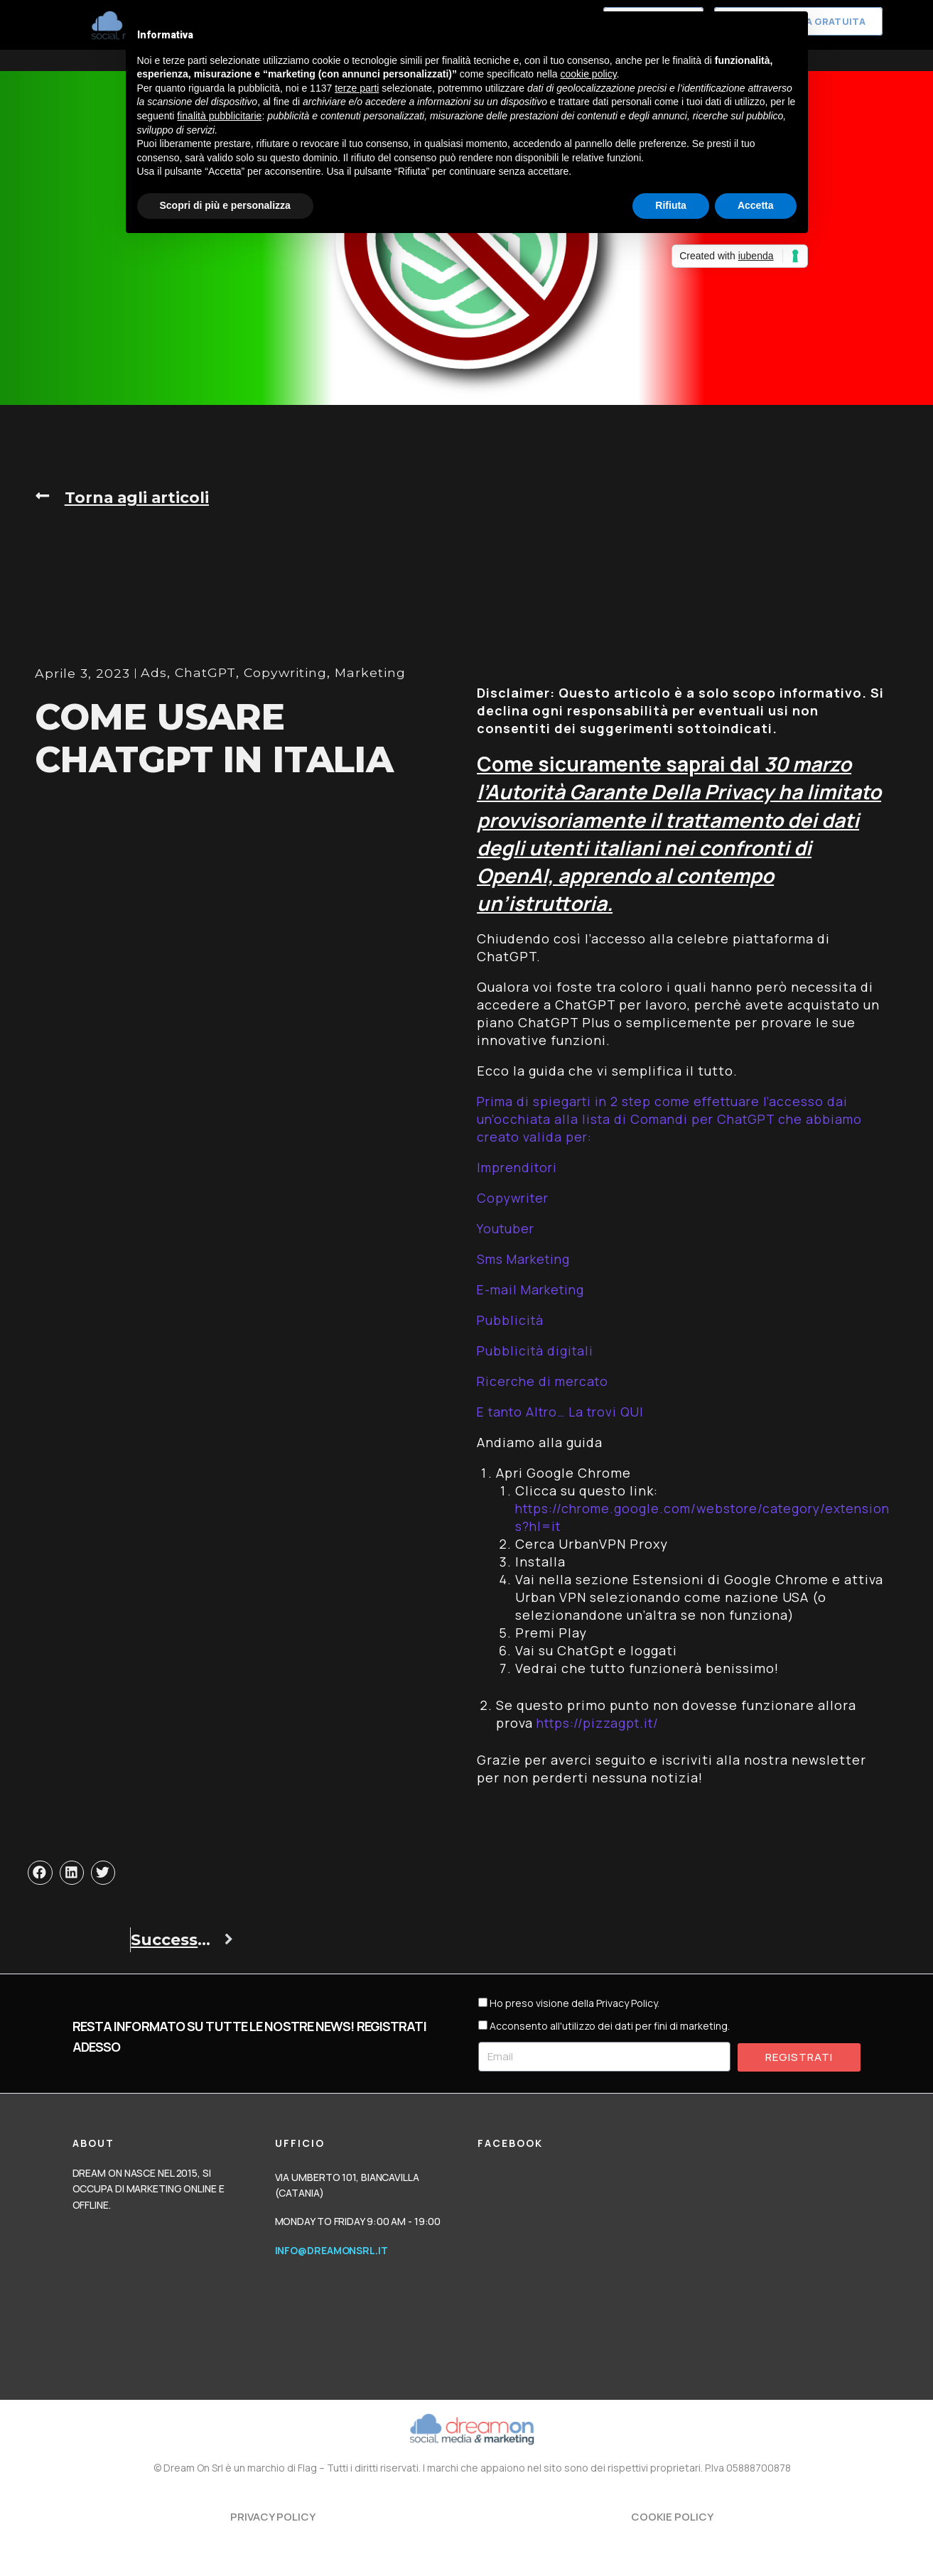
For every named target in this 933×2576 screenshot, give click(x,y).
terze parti (357, 88)
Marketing (268, 690)
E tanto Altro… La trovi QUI (567, 1411)
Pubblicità (511, 1319)
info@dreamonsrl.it (331, 2250)
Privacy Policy (273, 2516)
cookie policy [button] (588, 74)
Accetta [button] (756, 205)
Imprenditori (519, 1167)
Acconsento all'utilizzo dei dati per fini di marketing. (610, 2026)
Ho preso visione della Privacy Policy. (574, 2003)
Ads (48, 690)
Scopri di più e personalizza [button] (225, 205)
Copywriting (182, 690)
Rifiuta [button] (670, 205)
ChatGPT (100, 690)
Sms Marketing (526, 1258)
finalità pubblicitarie (219, 115)
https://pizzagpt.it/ (600, 1722)
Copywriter (515, 1197)
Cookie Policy (672, 2516)
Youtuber (507, 1228)
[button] (123, 497)
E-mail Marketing (533, 1289)
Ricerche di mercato (545, 1381)
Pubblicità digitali (537, 1350)
